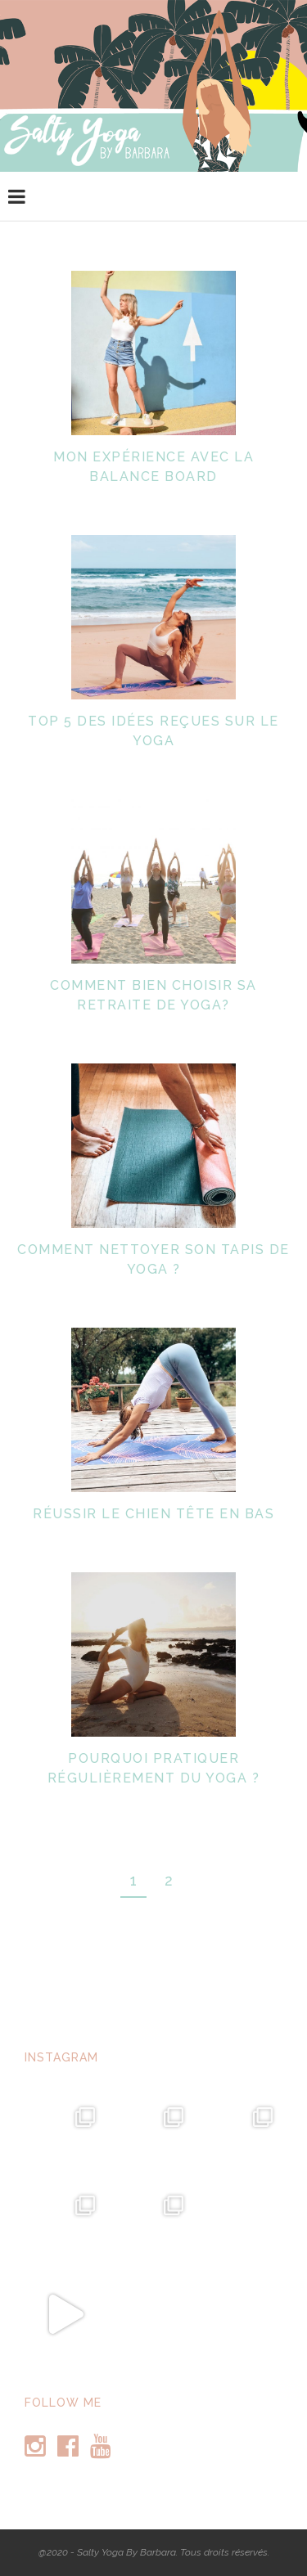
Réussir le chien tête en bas (153, 1514)
